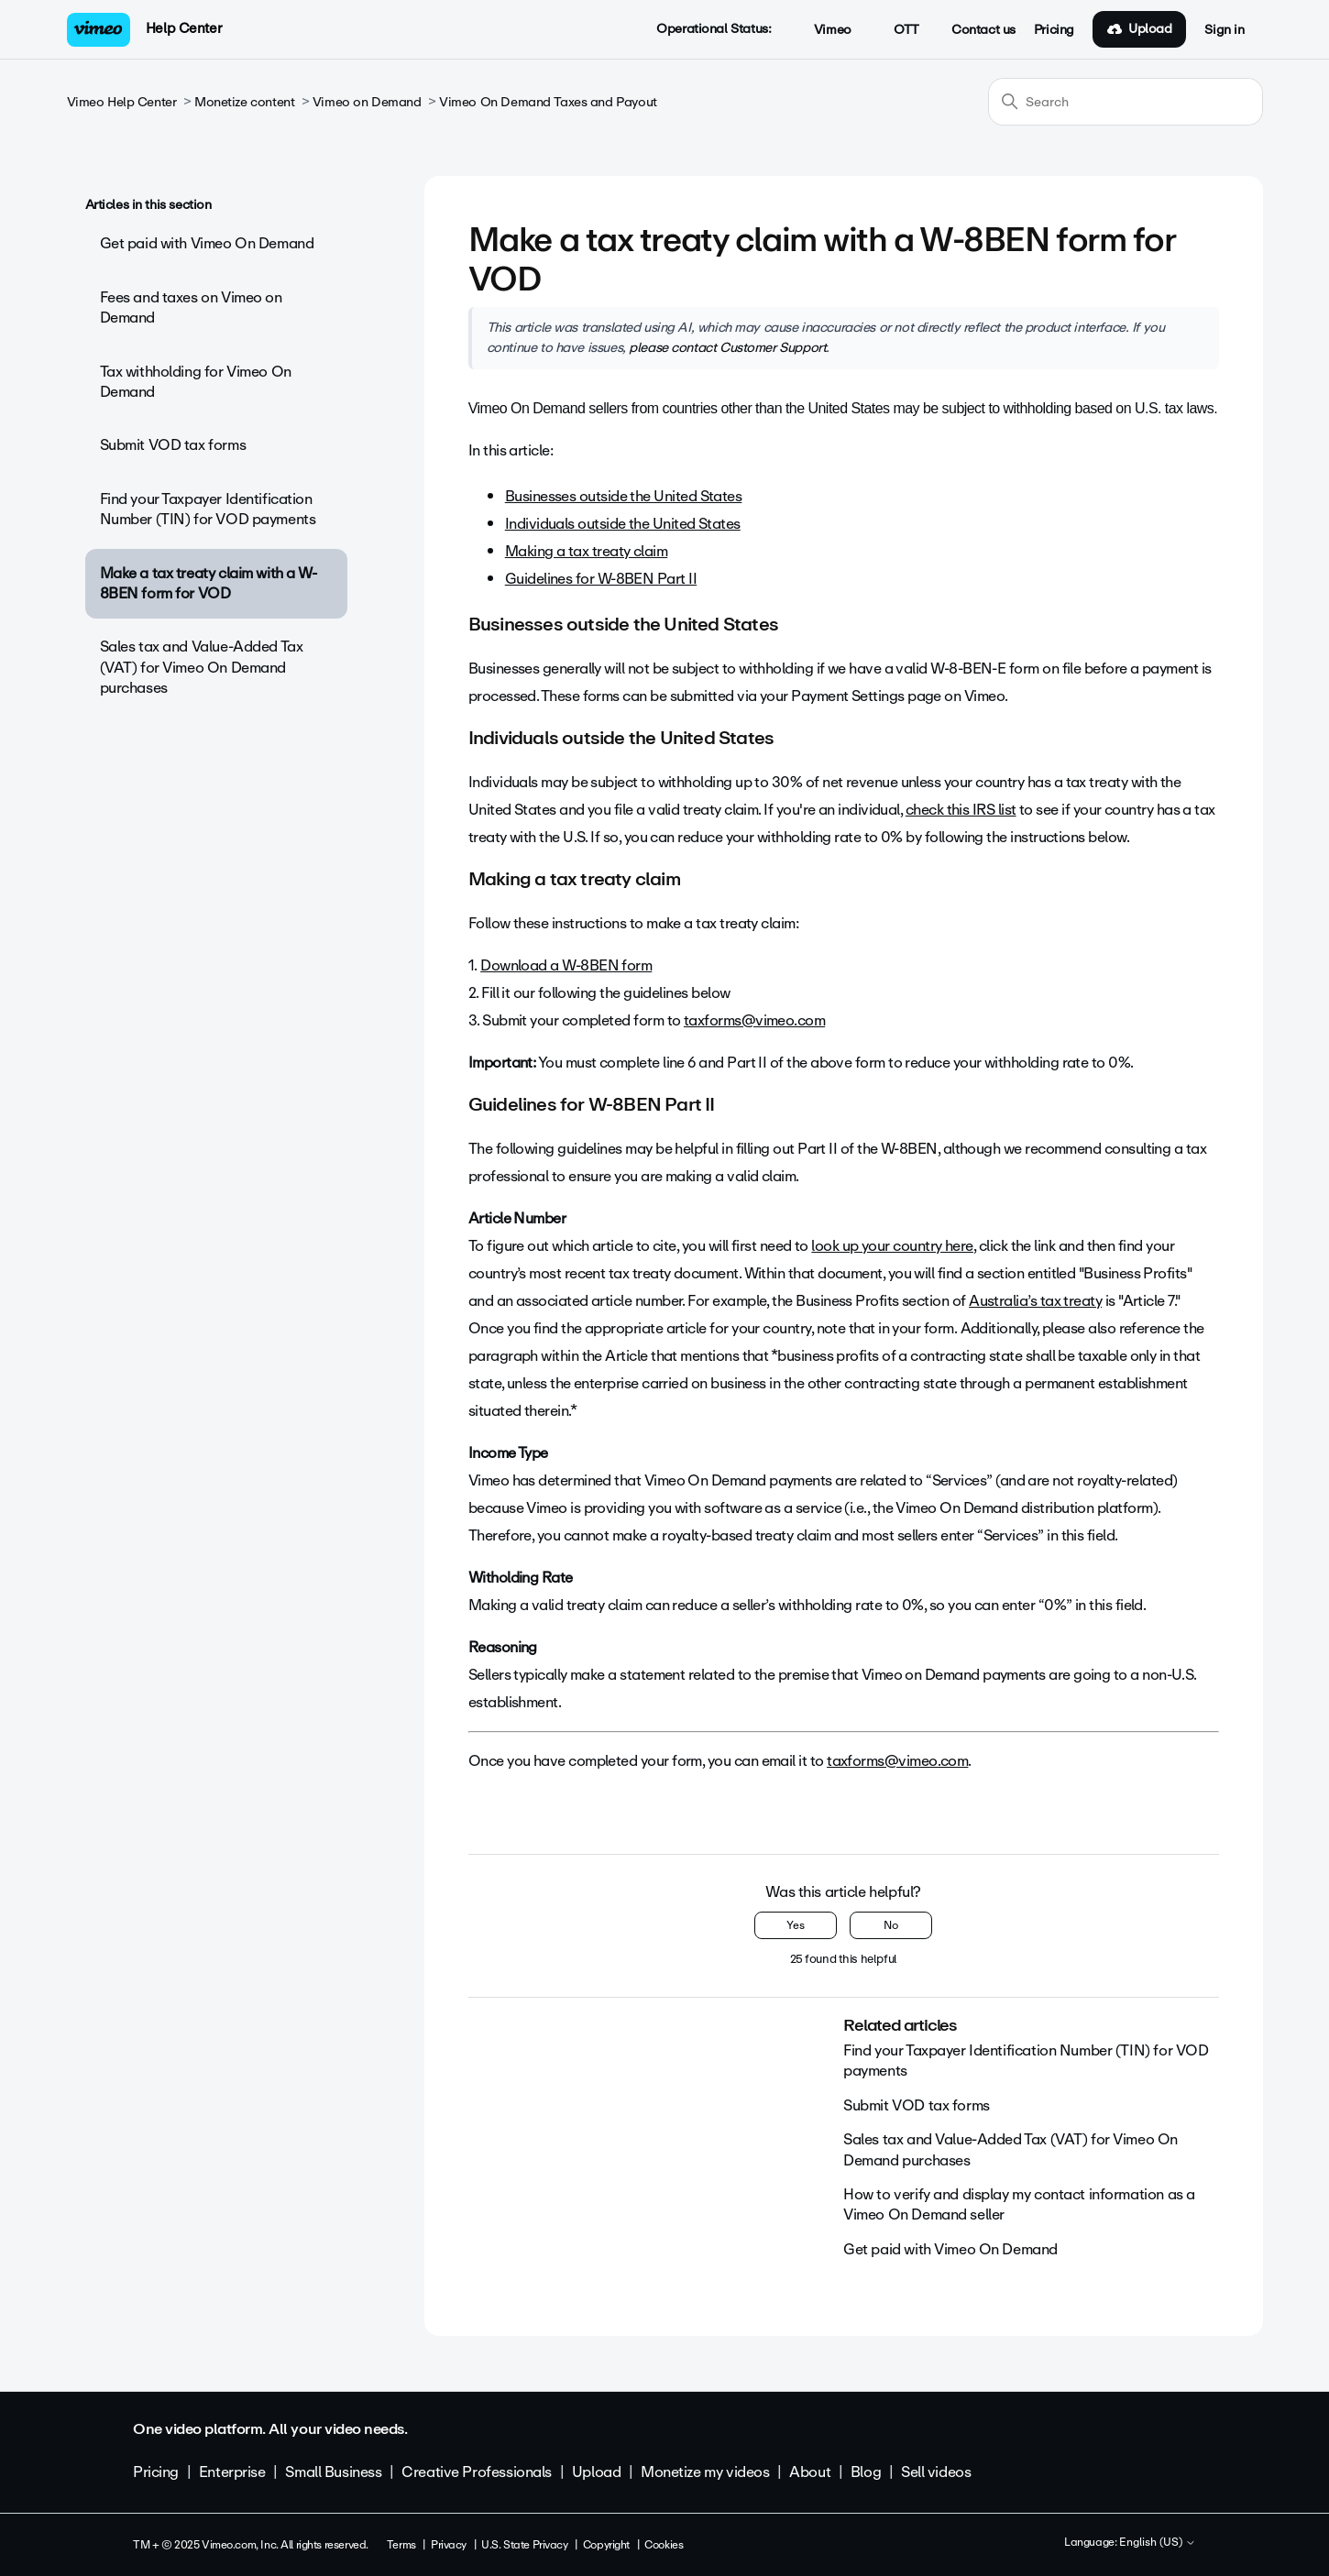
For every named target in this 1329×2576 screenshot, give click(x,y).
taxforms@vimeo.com (754, 1020)
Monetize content (244, 102)
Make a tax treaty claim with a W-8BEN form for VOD (208, 583)
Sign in (1224, 30)
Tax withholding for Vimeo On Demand (195, 381)
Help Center (184, 28)
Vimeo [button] (822, 30)
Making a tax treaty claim (586, 551)
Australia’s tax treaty (1035, 1300)
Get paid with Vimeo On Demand (207, 243)
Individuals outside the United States (623, 523)
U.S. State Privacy (524, 2545)
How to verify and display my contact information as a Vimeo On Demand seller (1019, 2204)
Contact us (983, 30)
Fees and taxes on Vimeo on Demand (191, 307)
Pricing (1054, 30)
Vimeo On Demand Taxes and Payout (548, 102)
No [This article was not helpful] (891, 1925)
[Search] (1125, 102)
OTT (896, 30)
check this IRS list (961, 809)
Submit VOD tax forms (173, 445)
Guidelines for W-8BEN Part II (601, 578)
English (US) (1157, 2543)
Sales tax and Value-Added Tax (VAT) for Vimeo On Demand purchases (201, 667)
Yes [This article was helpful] (795, 1925)
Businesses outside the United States (623, 496)
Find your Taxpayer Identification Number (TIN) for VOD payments (208, 509)
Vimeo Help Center (122, 102)
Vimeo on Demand (367, 102)
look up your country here (892, 1245)
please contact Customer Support (727, 347)
